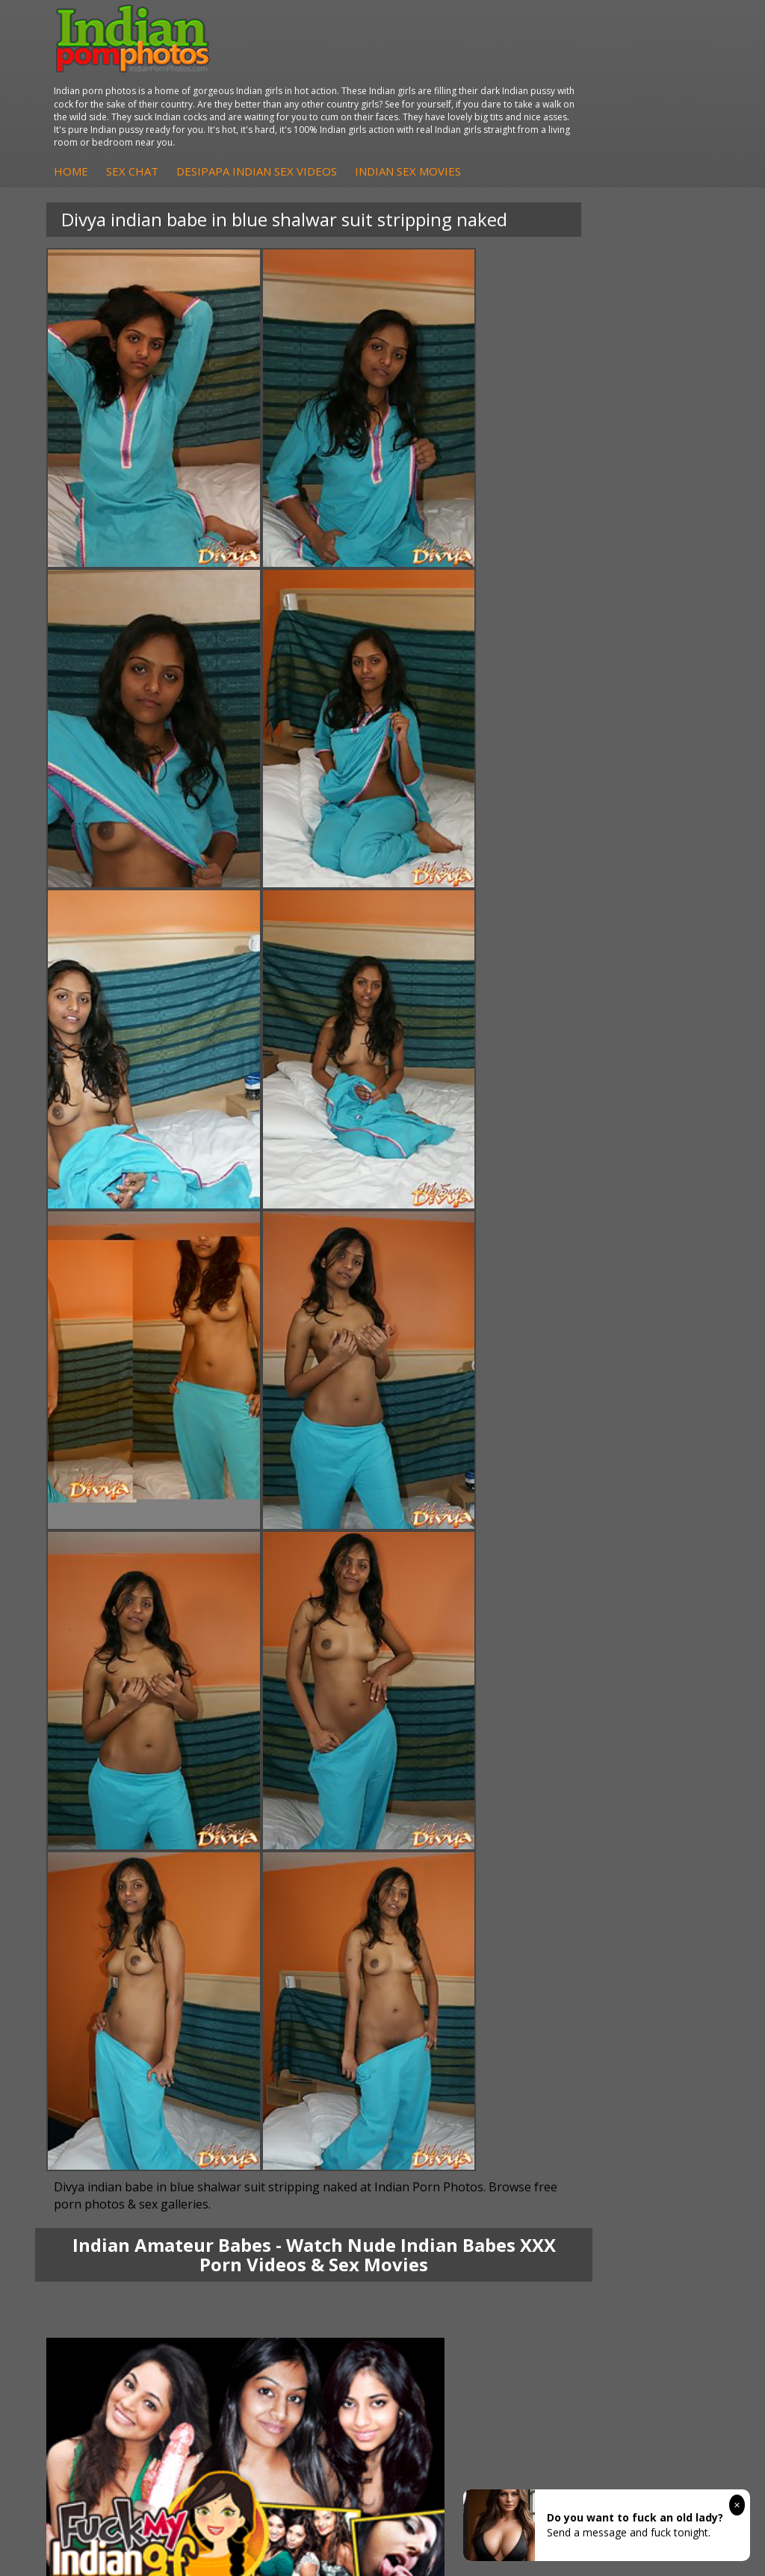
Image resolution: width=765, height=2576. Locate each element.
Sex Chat (372, 105)
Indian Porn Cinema (137, 2075)
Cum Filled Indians (349, 2105)
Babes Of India (341, 2090)
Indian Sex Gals (127, 2120)
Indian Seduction (130, 2105)
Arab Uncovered (559, 2030)
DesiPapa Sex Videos (571, 1956)
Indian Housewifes (350, 2015)
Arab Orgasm (338, 2075)
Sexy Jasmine (122, 1985)
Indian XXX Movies (565, 2150)
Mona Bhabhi (122, 1956)
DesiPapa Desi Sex (351, 2000)
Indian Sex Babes (131, 2135)
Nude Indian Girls (131, 2150)
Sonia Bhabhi (122, 1971)
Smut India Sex (556, 2135)
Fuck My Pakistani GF (357, 2030)
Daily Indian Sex (559, 2105)
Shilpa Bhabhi (122, 2030)
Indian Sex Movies (347, 121)
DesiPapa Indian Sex (355, 1956)
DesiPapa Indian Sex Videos (496, 105)
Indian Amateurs (560, 2000)
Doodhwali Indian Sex (573, 2090)
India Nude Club (344, 2120)
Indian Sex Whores (135, 2090)
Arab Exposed (339, 1971)
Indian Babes (552, 2015)
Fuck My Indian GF (565, 1985)
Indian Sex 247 (341, 2135)
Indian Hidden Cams (569, 1971)
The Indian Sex (556, 2075)
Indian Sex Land (344, 2150)
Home (311, 105)
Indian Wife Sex (558, 2120)
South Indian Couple (139, 2015)
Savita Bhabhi (123, 2000)
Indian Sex (330, 1985)
